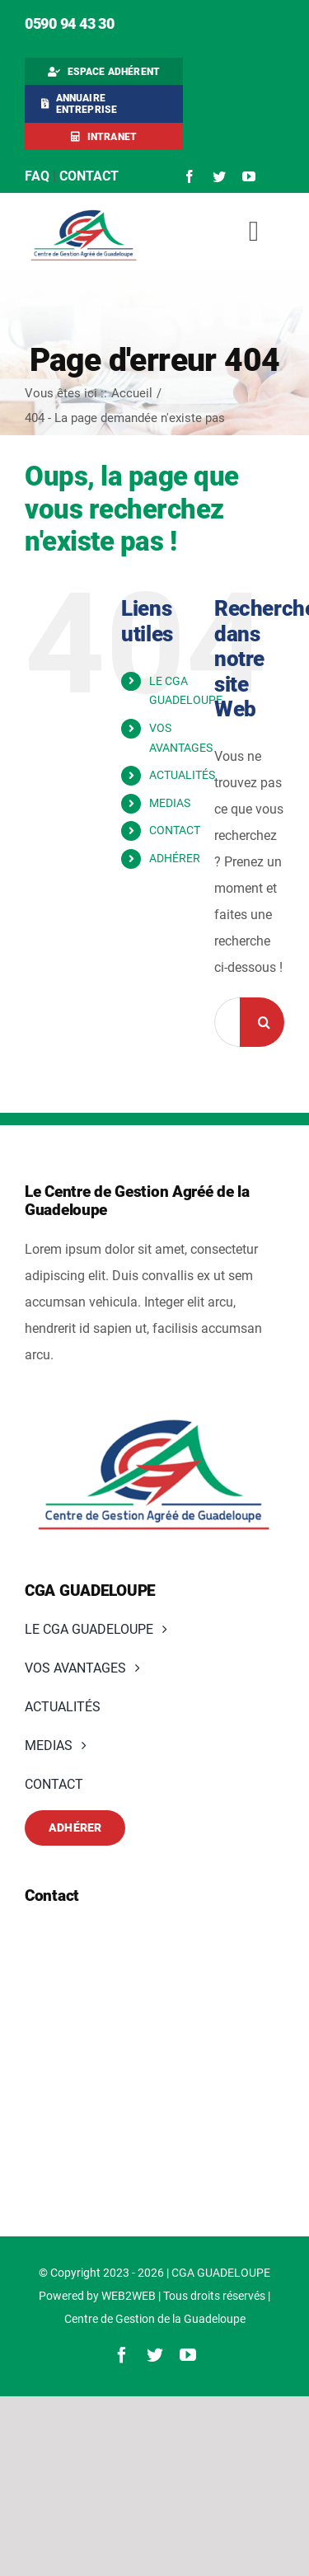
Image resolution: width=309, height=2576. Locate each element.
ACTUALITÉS (182, 774)
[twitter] (219, 176)
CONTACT (174, 830)
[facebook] (189, 176)
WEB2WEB (128, 2295)
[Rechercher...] (227, 1022)
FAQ (37, 176)
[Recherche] (264, 1022)
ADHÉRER (174, 858)
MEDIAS (169, 802)
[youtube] (248, 176)
